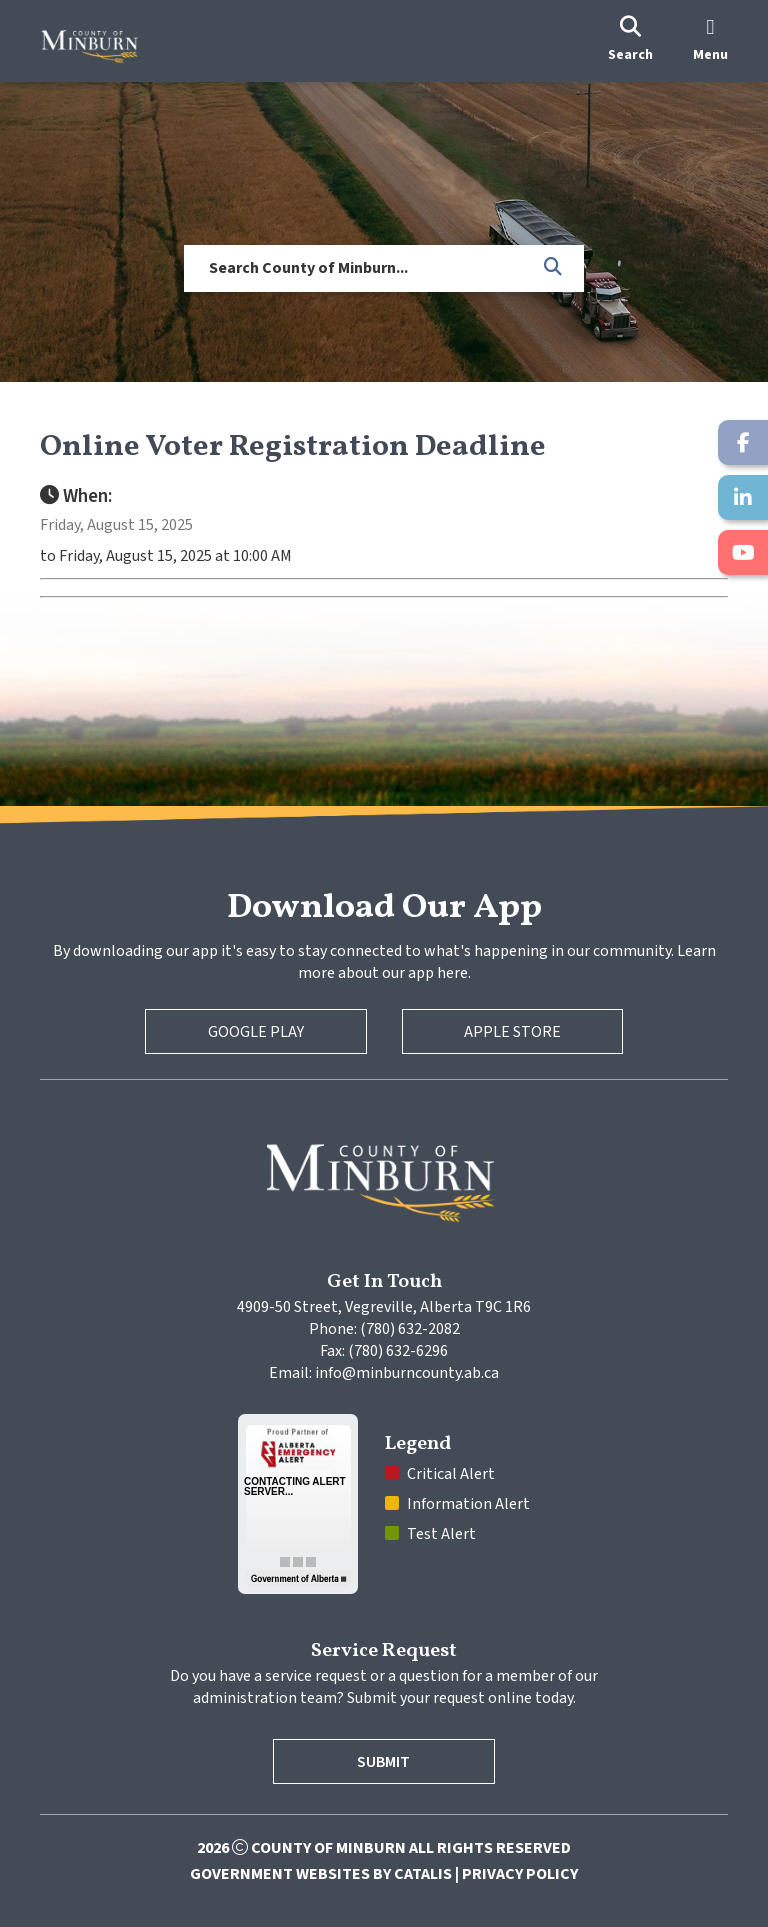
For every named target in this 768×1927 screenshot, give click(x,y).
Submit (384, 1762)
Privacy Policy (520, 1874)
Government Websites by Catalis (321, 1874)
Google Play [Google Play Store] (256, 1032)
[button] (554, 268)
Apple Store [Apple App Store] (512, 1032)
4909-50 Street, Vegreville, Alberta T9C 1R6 (384, 1307)
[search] (630, 41)
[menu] (710, 41)
